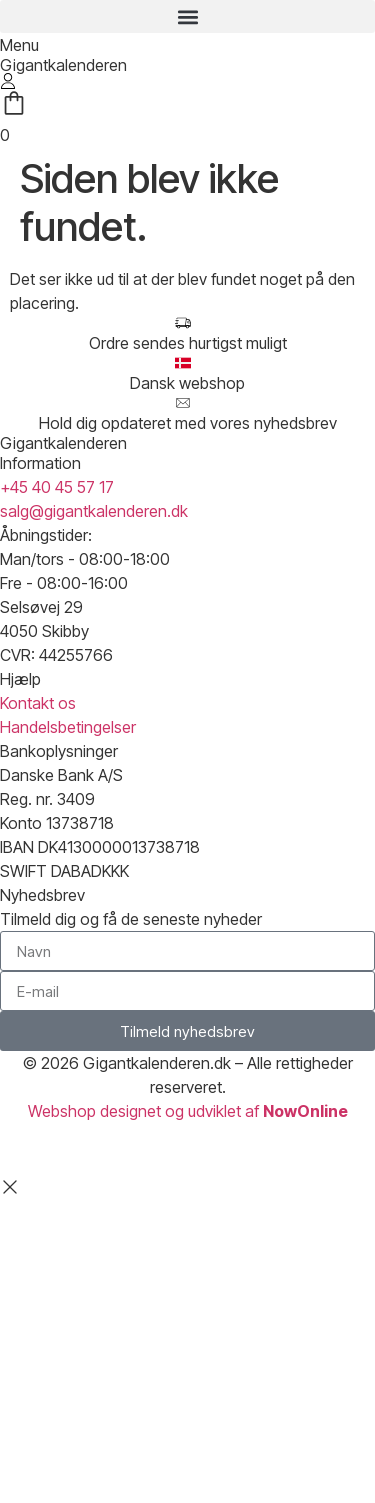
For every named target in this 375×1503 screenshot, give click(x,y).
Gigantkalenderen (63, 65)
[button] (187, 16)
